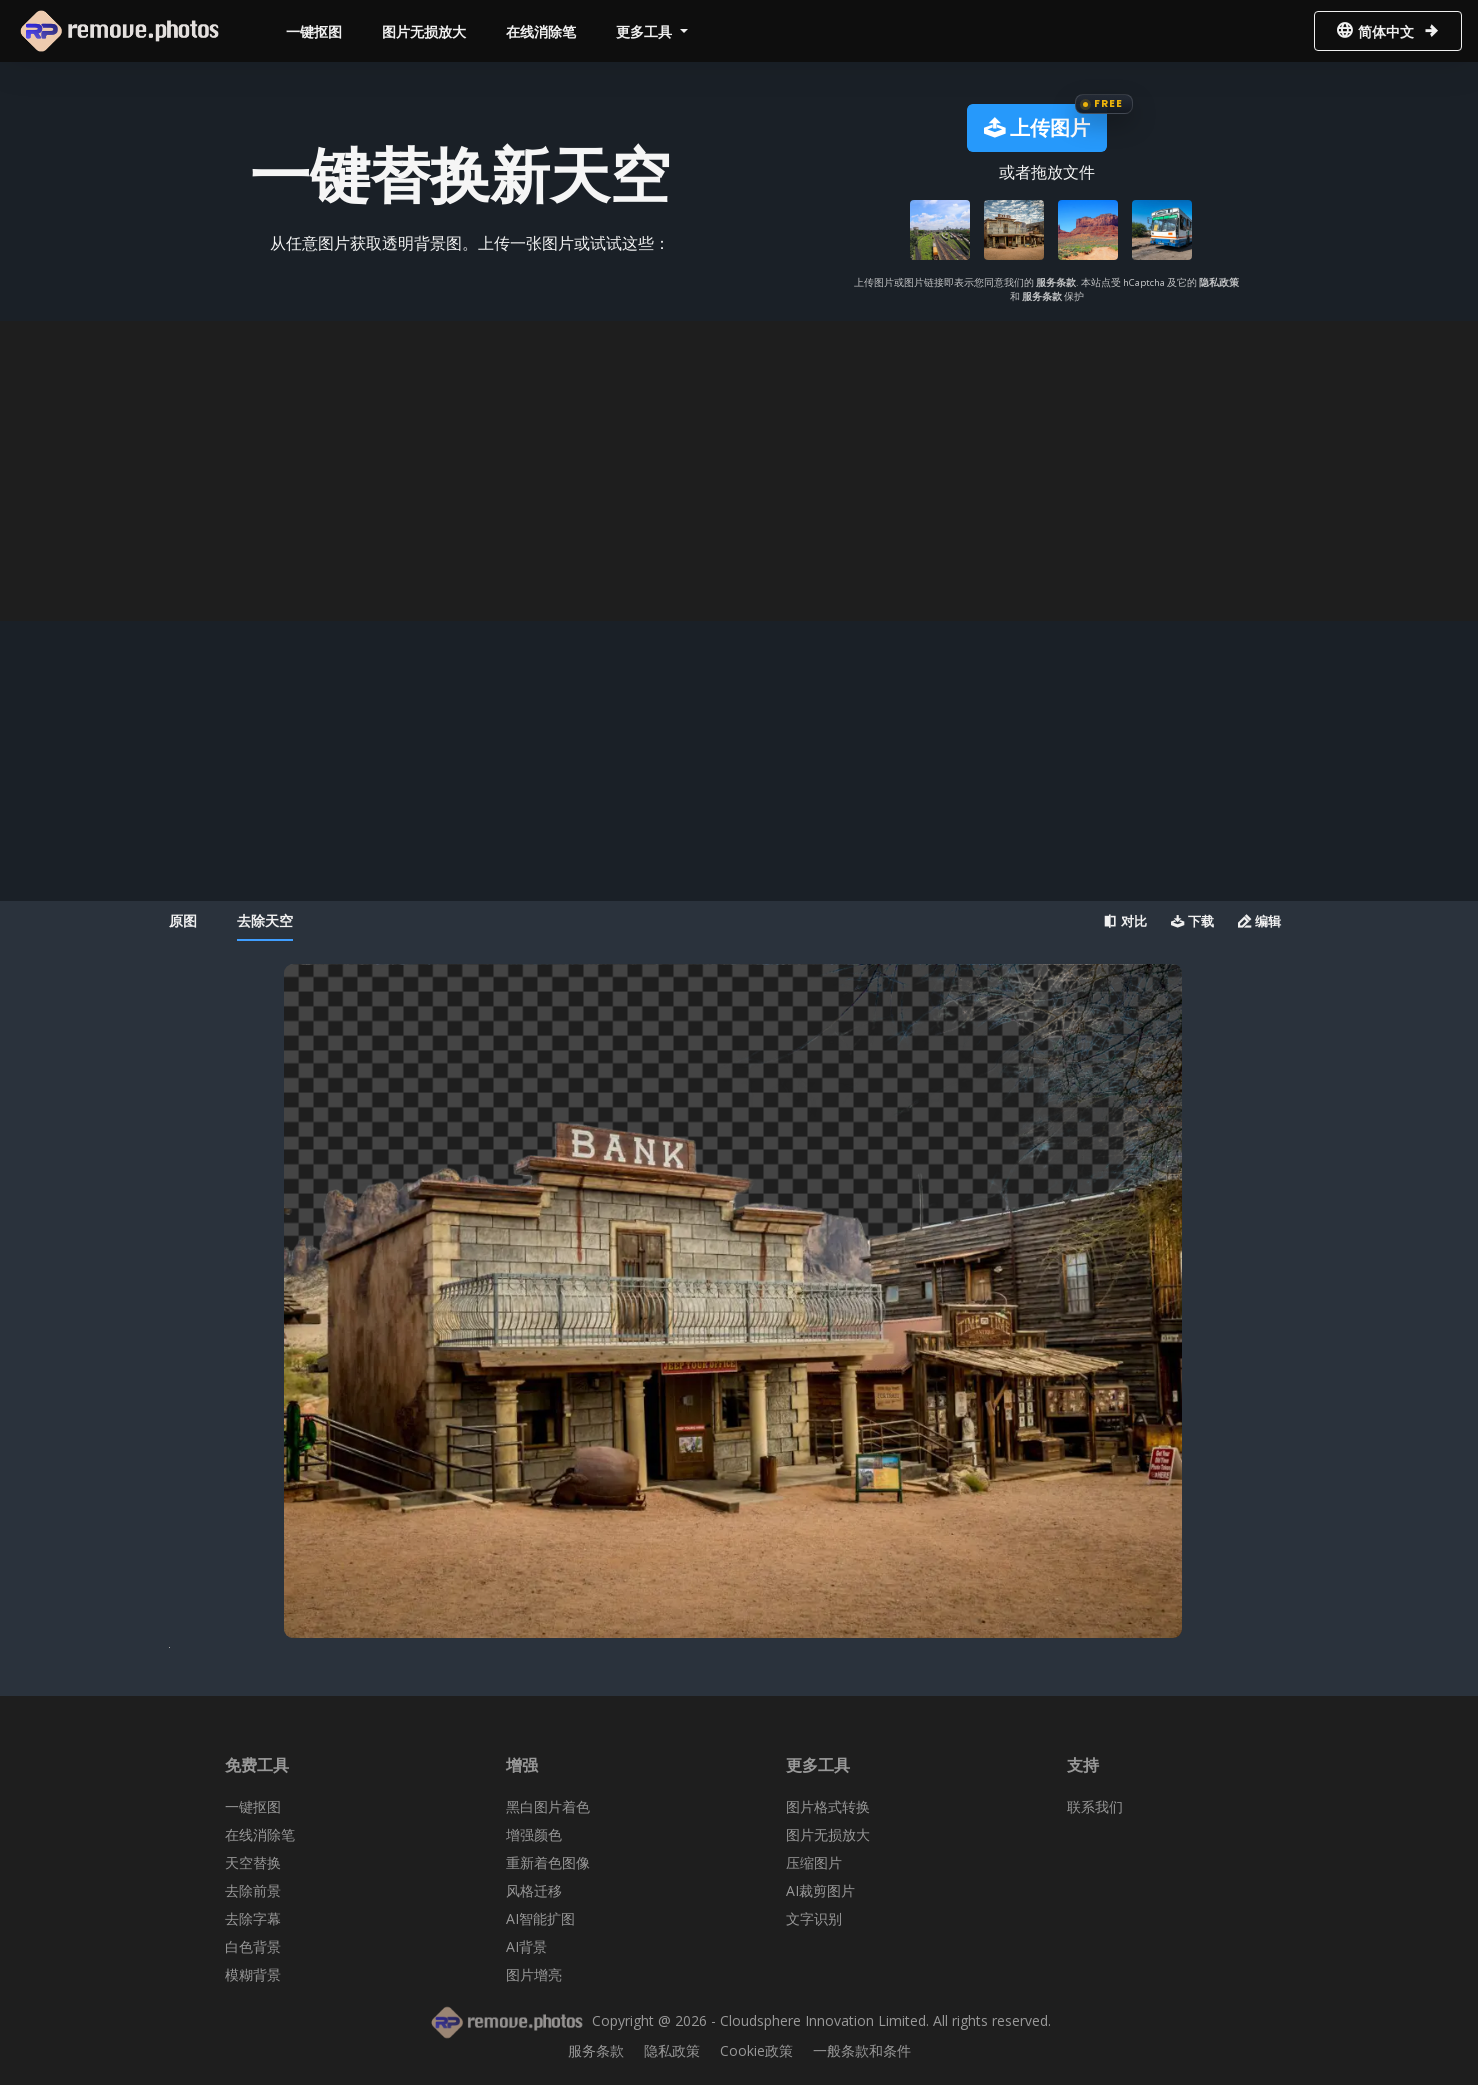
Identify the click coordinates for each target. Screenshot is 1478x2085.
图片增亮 (534, 1974)
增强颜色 (534, 1834)
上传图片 (1037, 127)
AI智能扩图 (540, 1918)
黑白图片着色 (548, 1806)
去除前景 (253, 1890)
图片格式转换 (828, 1806)
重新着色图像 (548, 1862)
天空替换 (253, 1862)
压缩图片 (814, 1862)
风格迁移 (534, 1890)
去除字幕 (253, 1918)
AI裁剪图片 (820, 1890)
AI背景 (526, 1946)
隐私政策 (1219, 282)
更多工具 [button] (646, 31)
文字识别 (814, 1918)
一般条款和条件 (862, 2050)
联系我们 (1095, 1806)
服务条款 (1056, 282)
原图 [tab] (183, 920)
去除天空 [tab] (265, 920)
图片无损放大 (424, 31)
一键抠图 (314, 31)
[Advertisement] (739, 471)
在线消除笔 (541, 31)
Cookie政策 (756, 2050)
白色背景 (253, 1946)
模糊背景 (253, 1974)
